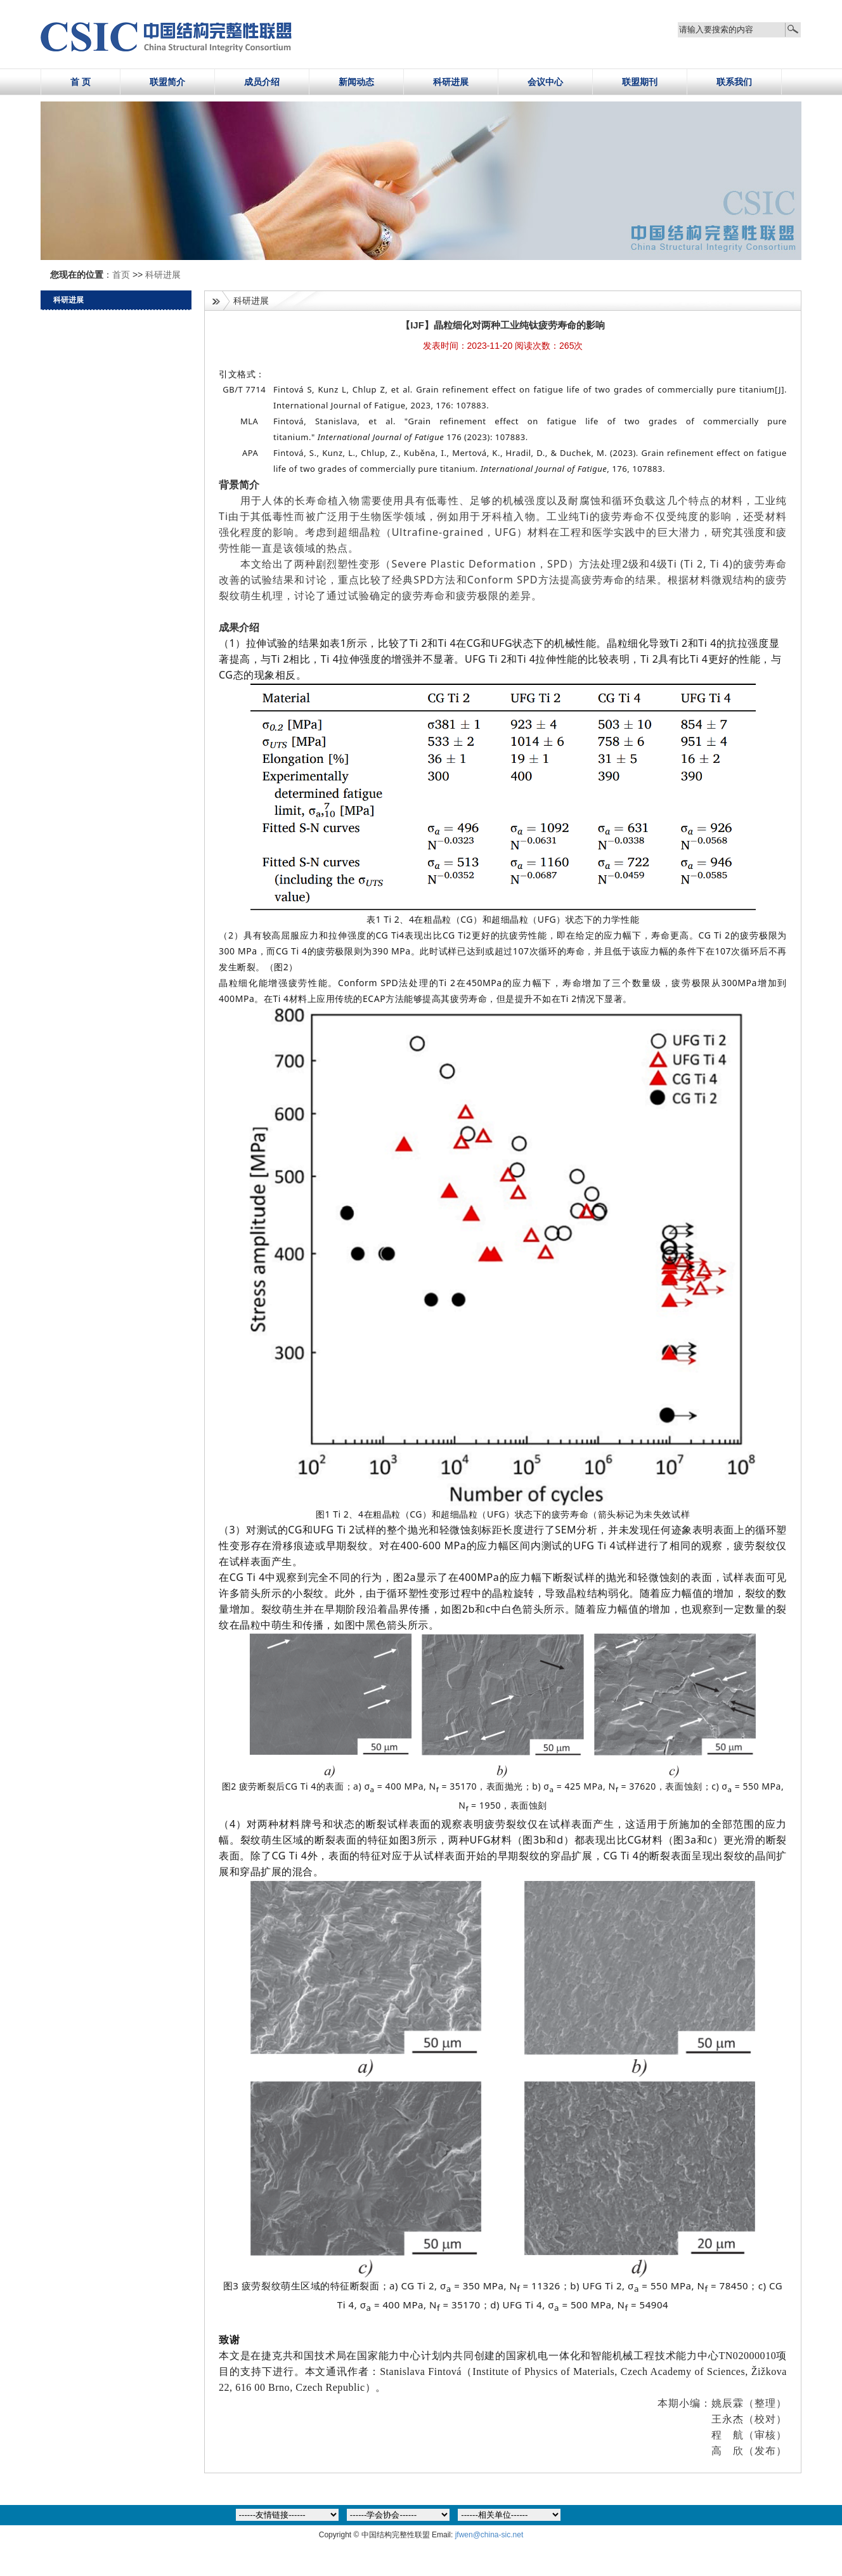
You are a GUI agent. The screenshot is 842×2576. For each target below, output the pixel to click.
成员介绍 (262, 82)
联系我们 (734, 82)
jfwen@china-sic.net (489, 2534)
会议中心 (545, 82)
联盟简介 (167, 82)
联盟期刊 (639, 82)
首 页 (80, 82)
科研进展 (451, 82)
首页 (122, 275)
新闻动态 (356, 82)
